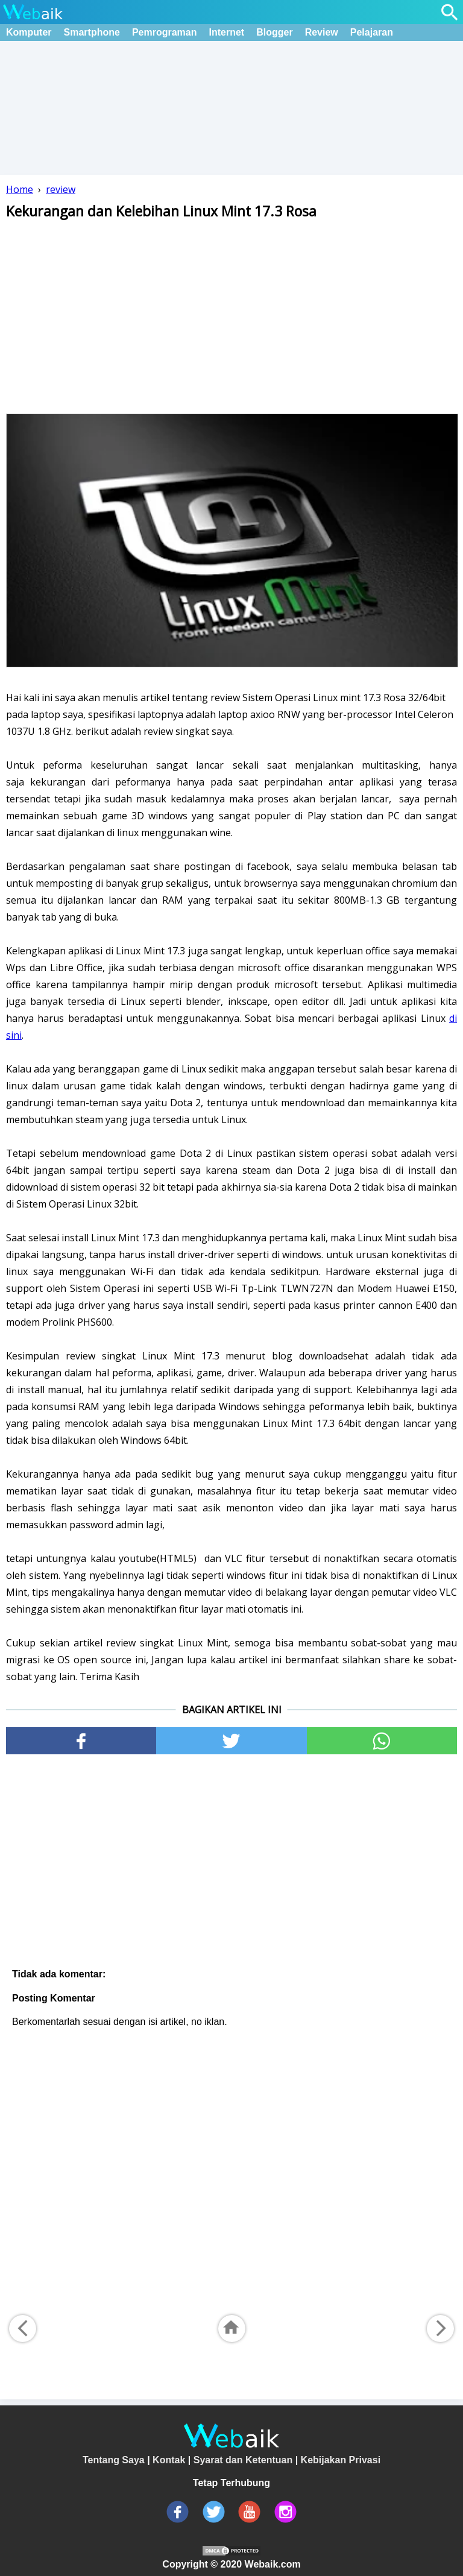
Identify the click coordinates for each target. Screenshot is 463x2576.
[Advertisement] (231, 317)
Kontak (169, 2460)
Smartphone (92, 32)
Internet (227, 32)
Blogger (274, 32)
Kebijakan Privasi (341, 2460)
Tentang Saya (114, 2460)
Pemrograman (164, 32)
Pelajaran (371, 32)
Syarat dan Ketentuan (243, 2460)
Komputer (29, 32)
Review (321, 32)
